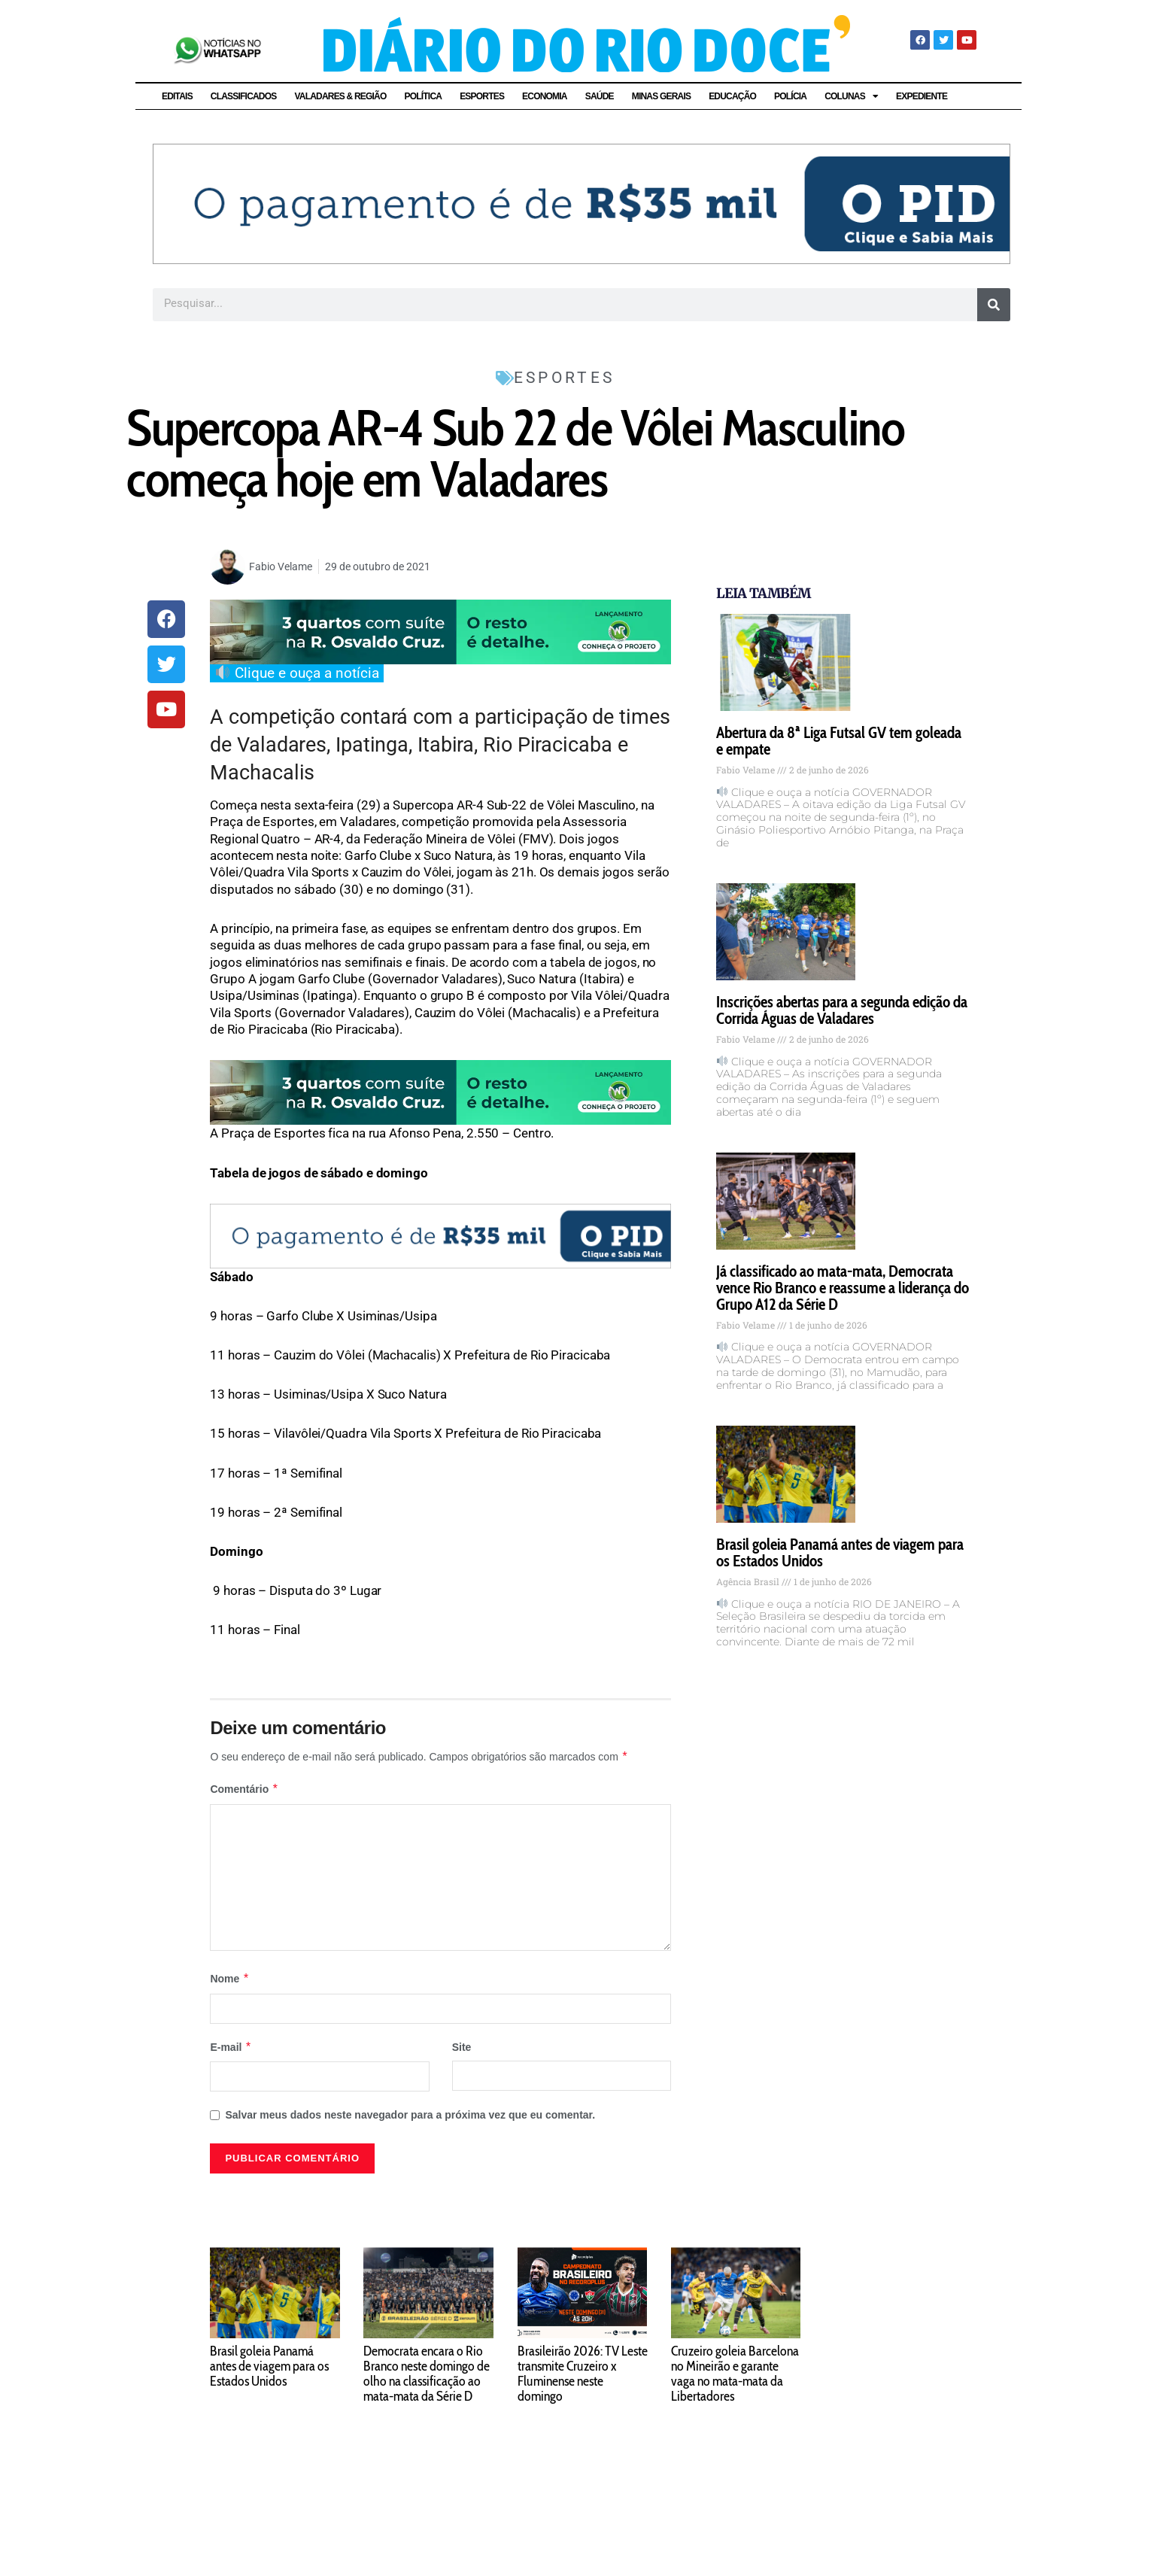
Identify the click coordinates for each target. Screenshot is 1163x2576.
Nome (229, 1978)
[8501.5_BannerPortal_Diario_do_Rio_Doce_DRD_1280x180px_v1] (581, 203)
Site (462, 2047)
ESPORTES (482, 96)
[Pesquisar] (993, 304)
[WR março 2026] (440, 630)
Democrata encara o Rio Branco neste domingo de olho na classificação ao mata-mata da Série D (426, 2373)
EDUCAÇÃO (732, 96)
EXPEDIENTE (921, 96)
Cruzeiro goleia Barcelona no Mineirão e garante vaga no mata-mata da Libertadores (735, 2373)
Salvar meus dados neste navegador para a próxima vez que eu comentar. (410, 2115)
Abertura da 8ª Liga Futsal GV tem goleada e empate (838, 740)
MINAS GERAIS (661, 96)
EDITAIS (177, 96)
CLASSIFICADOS (244, 96)
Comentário (244, 1789)
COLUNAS (851, 96)
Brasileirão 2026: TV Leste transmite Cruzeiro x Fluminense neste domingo (583, 2373)
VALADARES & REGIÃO (340, 96)
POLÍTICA (423, 96)
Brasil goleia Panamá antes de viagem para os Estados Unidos (840, 1552)
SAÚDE (599, 96)
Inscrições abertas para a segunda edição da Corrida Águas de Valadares (841, 1010)
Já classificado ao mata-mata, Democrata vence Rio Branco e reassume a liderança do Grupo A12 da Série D (842, 1288)
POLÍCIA (790, 96)
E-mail (231, 2047)
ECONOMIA (544, 96)
